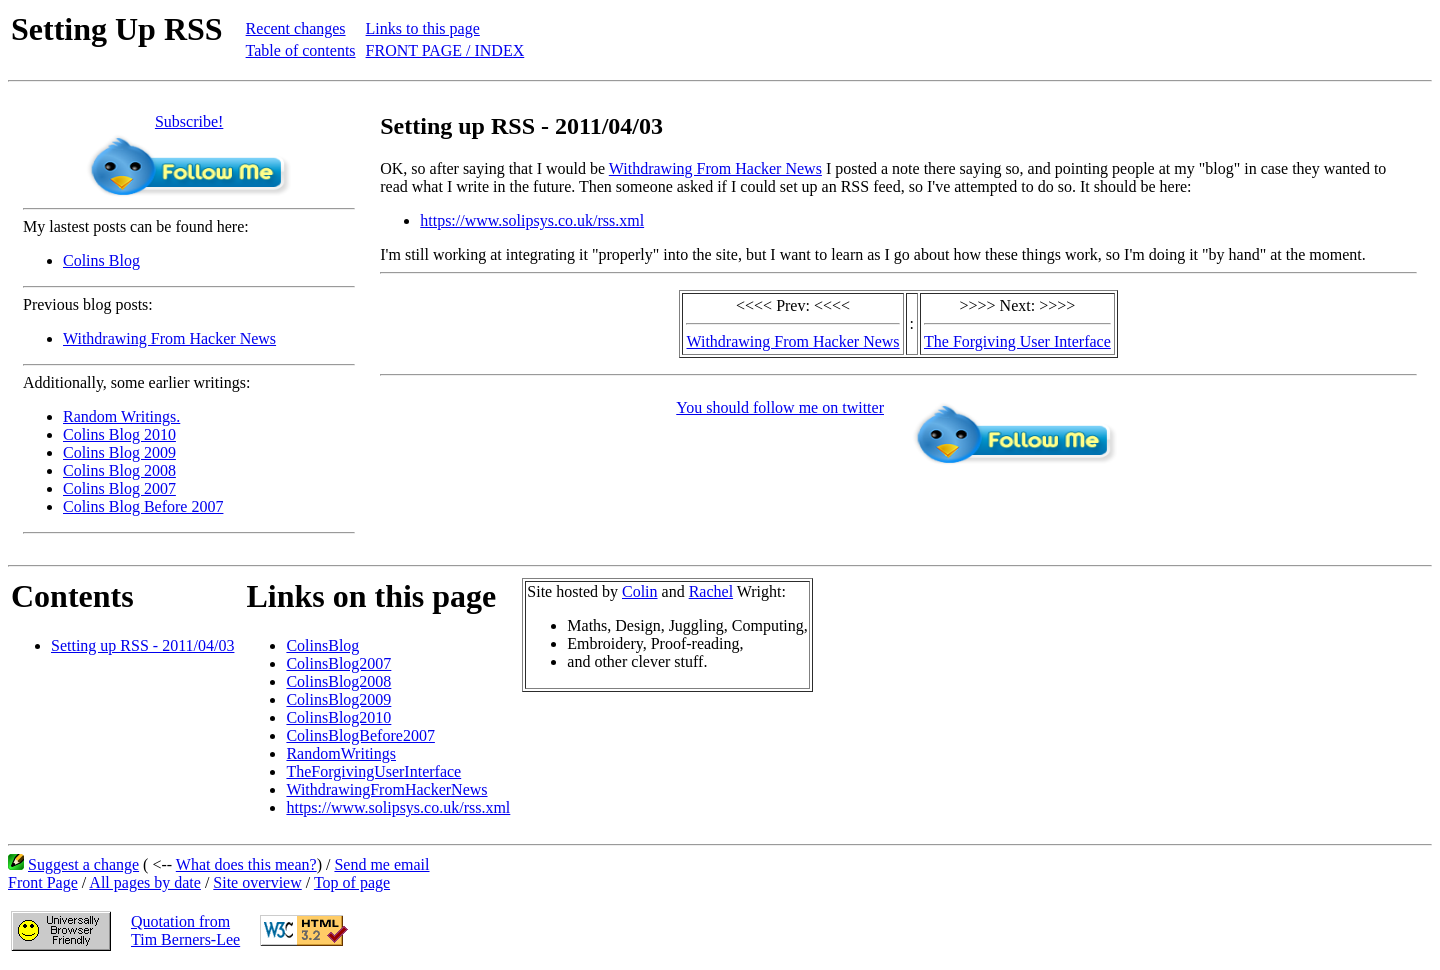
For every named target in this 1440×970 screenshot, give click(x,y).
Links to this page (423, 28)
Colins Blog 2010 (119, 434)
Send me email (381, 864)
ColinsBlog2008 (338, 681)
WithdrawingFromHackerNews (386, 789)
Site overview (257, 882)
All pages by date (145, 882)
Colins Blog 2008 (119, 470)
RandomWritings (341, 753)
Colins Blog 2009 (119, 452)
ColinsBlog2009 (338, 699)
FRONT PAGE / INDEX (445, 50)
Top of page (352, 882)
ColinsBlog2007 (338, 663)
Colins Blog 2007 (119, 488)
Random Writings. (121, 416)
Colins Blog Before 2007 (143, 506)
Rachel (711, 591)
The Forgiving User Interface (1017, 341)
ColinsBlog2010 (338, 717)
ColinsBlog (322, 645)
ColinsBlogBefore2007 (360, 735)
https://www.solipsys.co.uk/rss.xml (532, 220)
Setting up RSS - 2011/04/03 (142, 645)
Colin (640, 591)
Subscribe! (189, 121)
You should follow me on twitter (780, 407)
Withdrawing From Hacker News (169, 338)
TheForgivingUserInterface (373, 771)
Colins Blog (101, 260)
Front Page (43, 882)
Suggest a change (83, 864)
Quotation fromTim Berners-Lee (185, 930)
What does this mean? (246, 864)
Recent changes (296, 28)
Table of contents (301, 50)
